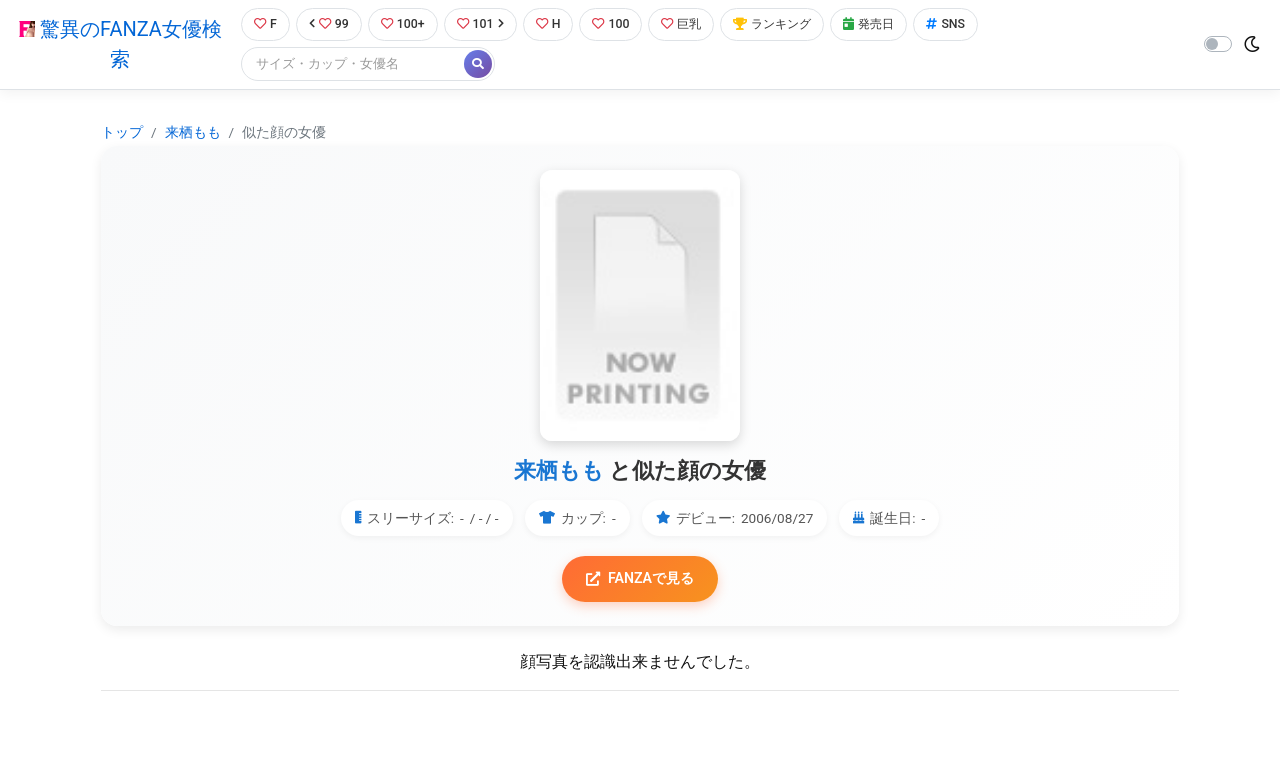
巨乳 (688, 24)
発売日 (884, 24)
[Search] (350, 64)
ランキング (783, 24)
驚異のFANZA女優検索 (118, 45)
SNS (963, 24)
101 (482, 24)
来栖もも (193, 132)
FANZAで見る (640, 579)
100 (616, 24)
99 (327, 24)
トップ (122, 132)
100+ (403, 24)
